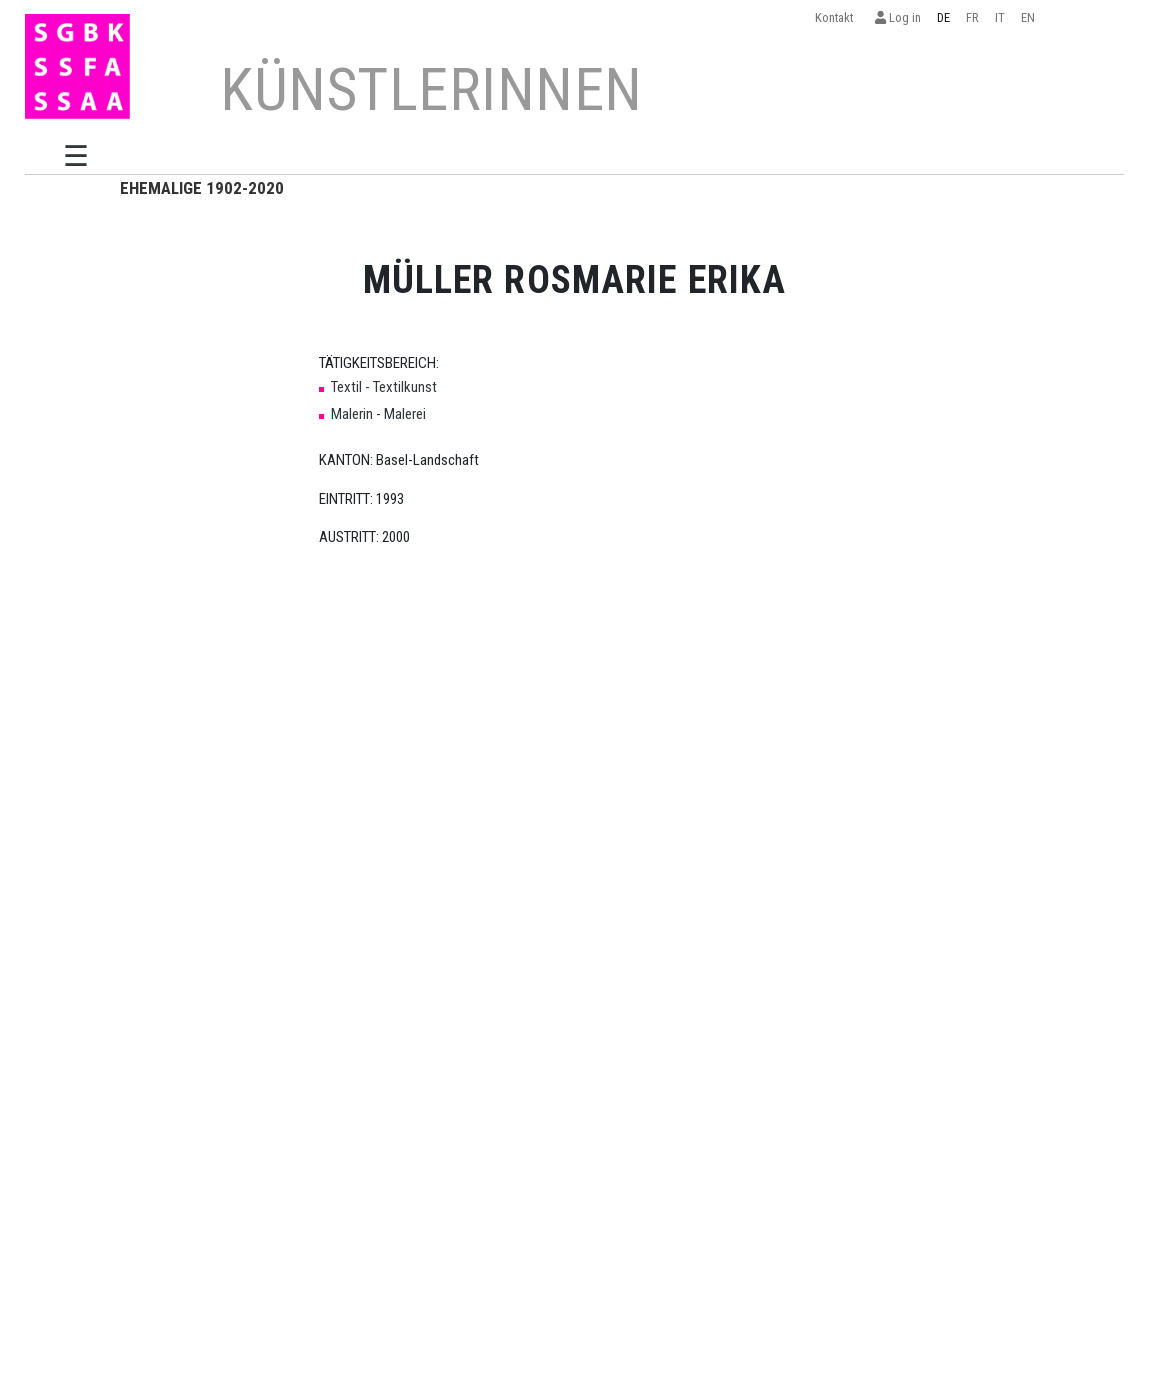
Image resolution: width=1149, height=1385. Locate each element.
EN (1028, 17)
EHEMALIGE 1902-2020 (202, 188)
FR (972, 17)
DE (943, 17)
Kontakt (837, 17)
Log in (898, 17)
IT (1000, 17)
